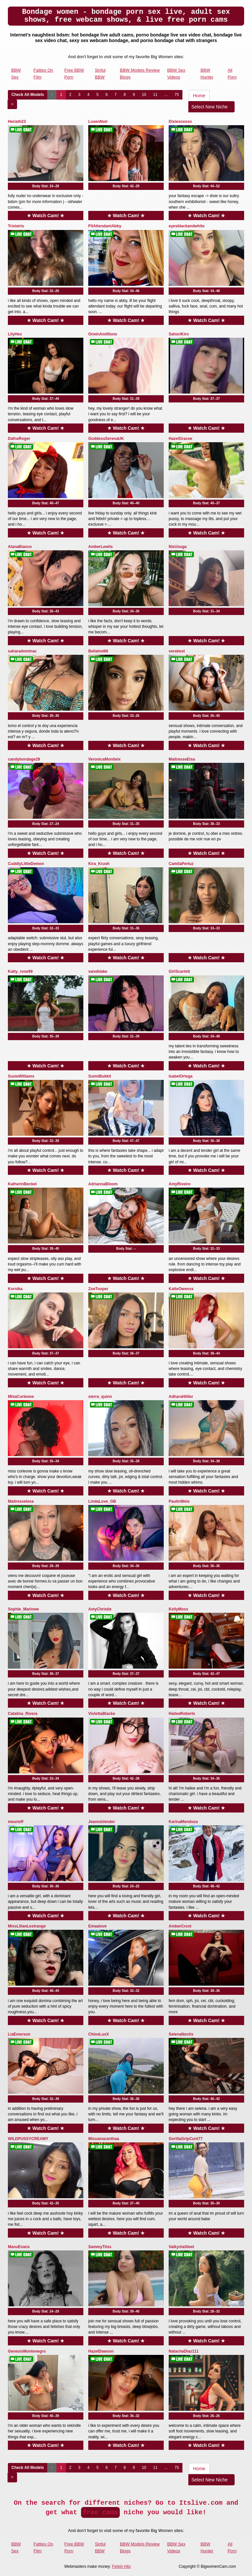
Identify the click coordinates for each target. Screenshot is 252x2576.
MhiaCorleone (21, 1396)
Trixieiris (16, 226)
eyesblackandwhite (186, 226)
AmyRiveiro (180, 1184)
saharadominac (22, 651)
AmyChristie (100, 1609)
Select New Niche (211, 106)
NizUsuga (178, 546)
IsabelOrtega (181, 1076)
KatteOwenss (181, 1289)
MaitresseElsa (182, 759)
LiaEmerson (19, 2034)
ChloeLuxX (98, 2034)
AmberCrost (180, 1926)
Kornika (15, 1289)
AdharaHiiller (181, 1396)
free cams (100, 2512)
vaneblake (97, 971)
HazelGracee (180, 438)
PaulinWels (179, 1501)
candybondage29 (24, 759)
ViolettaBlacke (101, 1713)
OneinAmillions (102, 334)
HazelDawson (101, 2351)
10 (144, 94)
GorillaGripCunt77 (185, 2138)
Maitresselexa (21, 1501)
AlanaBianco (20, 546)
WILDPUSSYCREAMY (28, 2138)
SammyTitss (99, 2247)
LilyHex (15, 334)
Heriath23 (17, 121)
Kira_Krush (99, 863)
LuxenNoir (98, 121)
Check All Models (27, 94)
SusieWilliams (21, 1076)
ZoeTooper (98, 1289)
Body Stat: (45, 186)
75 (177, 94)
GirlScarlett (179, 971)
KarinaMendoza (183, 1821)
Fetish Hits (121, 2566)
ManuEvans (19, 2247)
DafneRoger (19, 438)
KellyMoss (178, 1609)
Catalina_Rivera (22, 1713)
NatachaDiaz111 (184, 2351)
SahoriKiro (179, 334)
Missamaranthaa (103, 2138)
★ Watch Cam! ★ (45, 215)
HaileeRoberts (182, 1713)
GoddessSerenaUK (106, 438)
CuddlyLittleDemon (26, 863)
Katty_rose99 (20, 971)
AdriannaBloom (102, 1184)
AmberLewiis (100, 546)
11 (155, 94)
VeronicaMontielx (104, 759)
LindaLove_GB (102, 1501)
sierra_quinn (100, 1396)
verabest (177, 651)
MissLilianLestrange (27, 1926)
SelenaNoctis (181, 2034)
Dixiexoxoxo (180, 121)
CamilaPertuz (181, 863)
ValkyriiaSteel (181, 2247)
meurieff (15, 1821)
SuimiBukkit (99, 1076)
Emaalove (97, 1926)
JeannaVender (101, 1821)
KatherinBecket (22, 1184)
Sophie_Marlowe (23, 1609)
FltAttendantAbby (104, 226)
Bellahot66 (98, 651)
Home (199, 95)
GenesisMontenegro (27, 2351)
